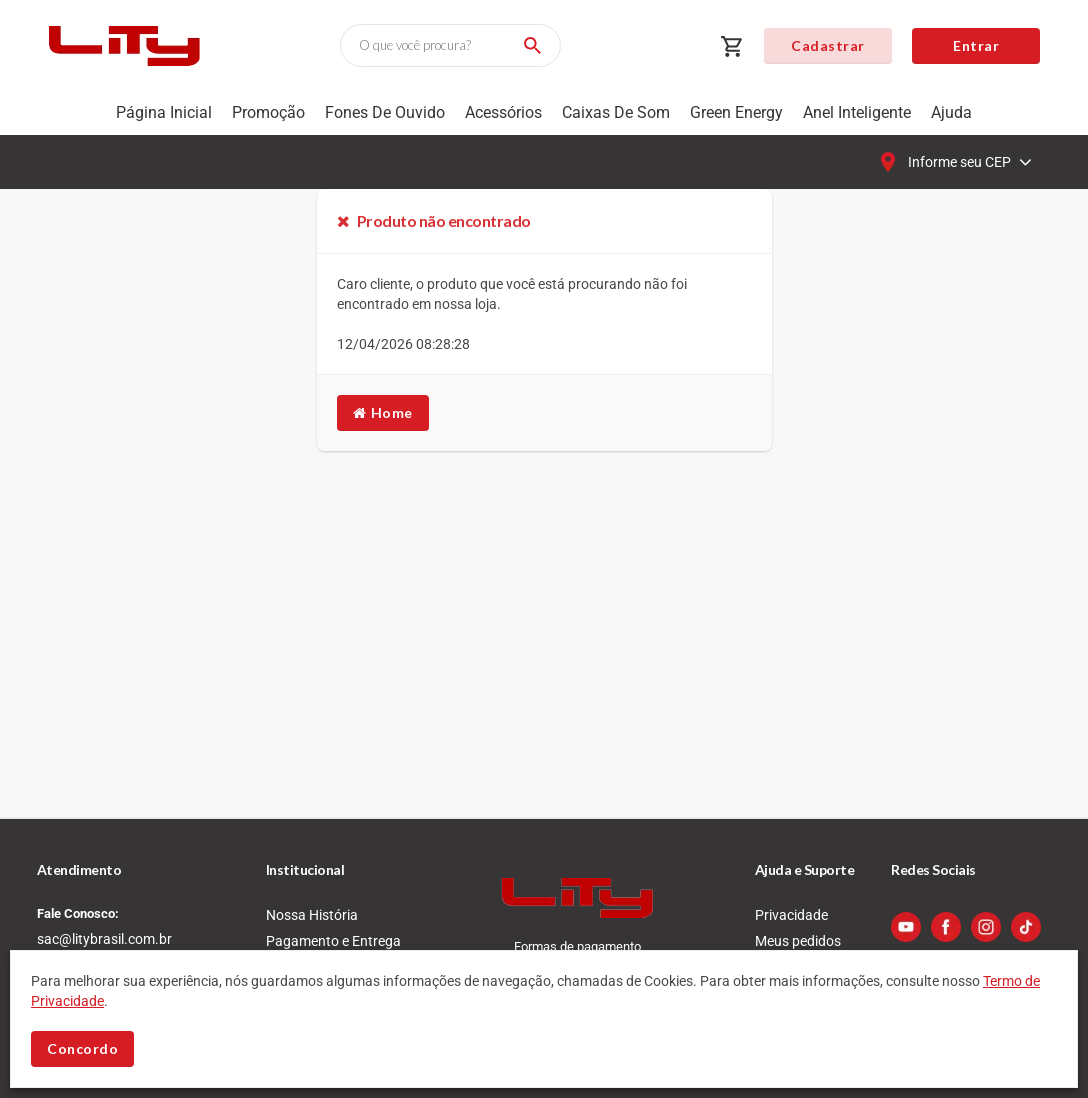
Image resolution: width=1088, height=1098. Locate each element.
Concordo (82, 1048)
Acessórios (503, 112)
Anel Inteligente (857, 112)
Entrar (976, 45)
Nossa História (312, 915)
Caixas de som (616, 112)
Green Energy (736, 112)
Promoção (268, 112)
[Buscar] (529, 45)
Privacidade (791, 915)
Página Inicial (164, 112)
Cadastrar (828, 45)
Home (383, 412)
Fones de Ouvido (385, 112)
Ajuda (951, 112)
